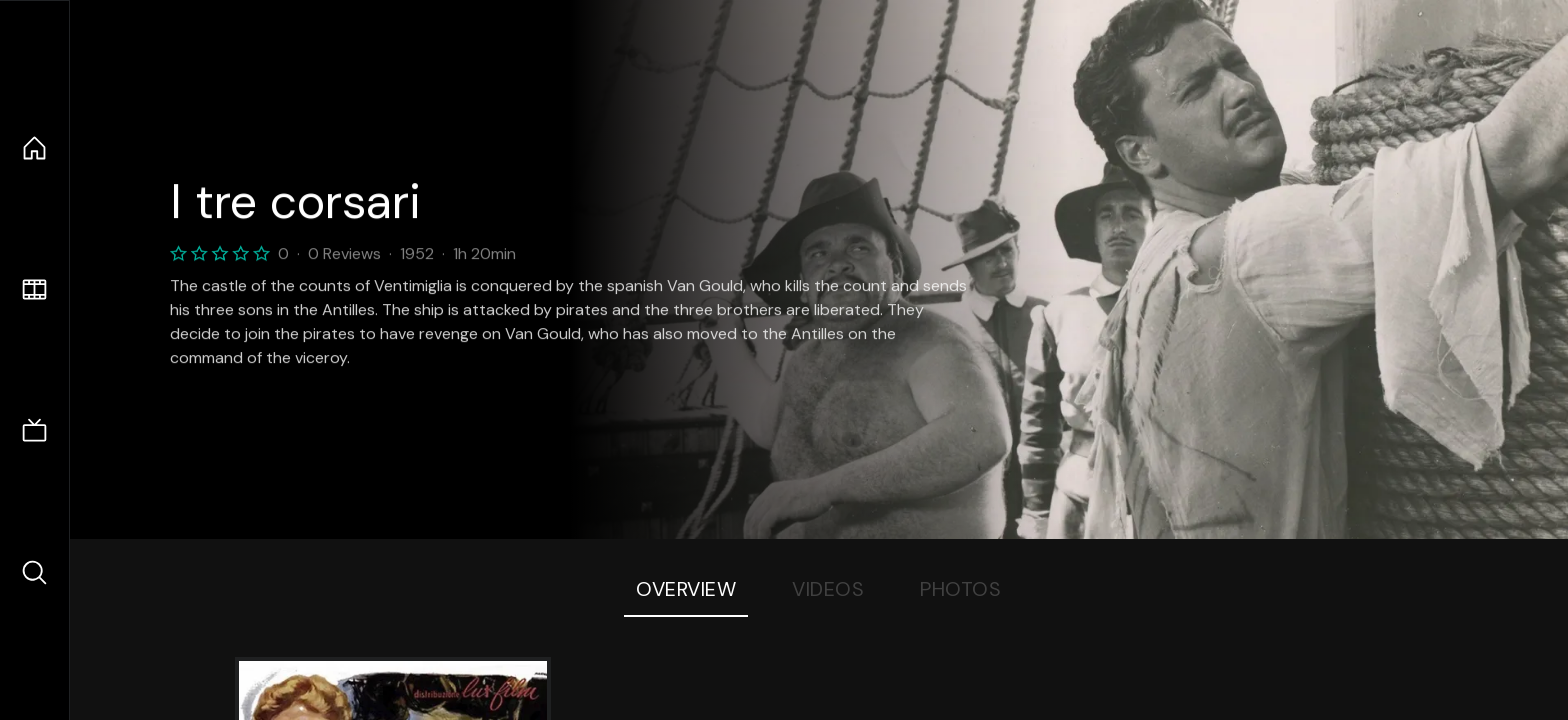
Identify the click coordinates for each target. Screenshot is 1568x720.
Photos (960, 589)
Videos (828, 589)
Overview (686, 589)
